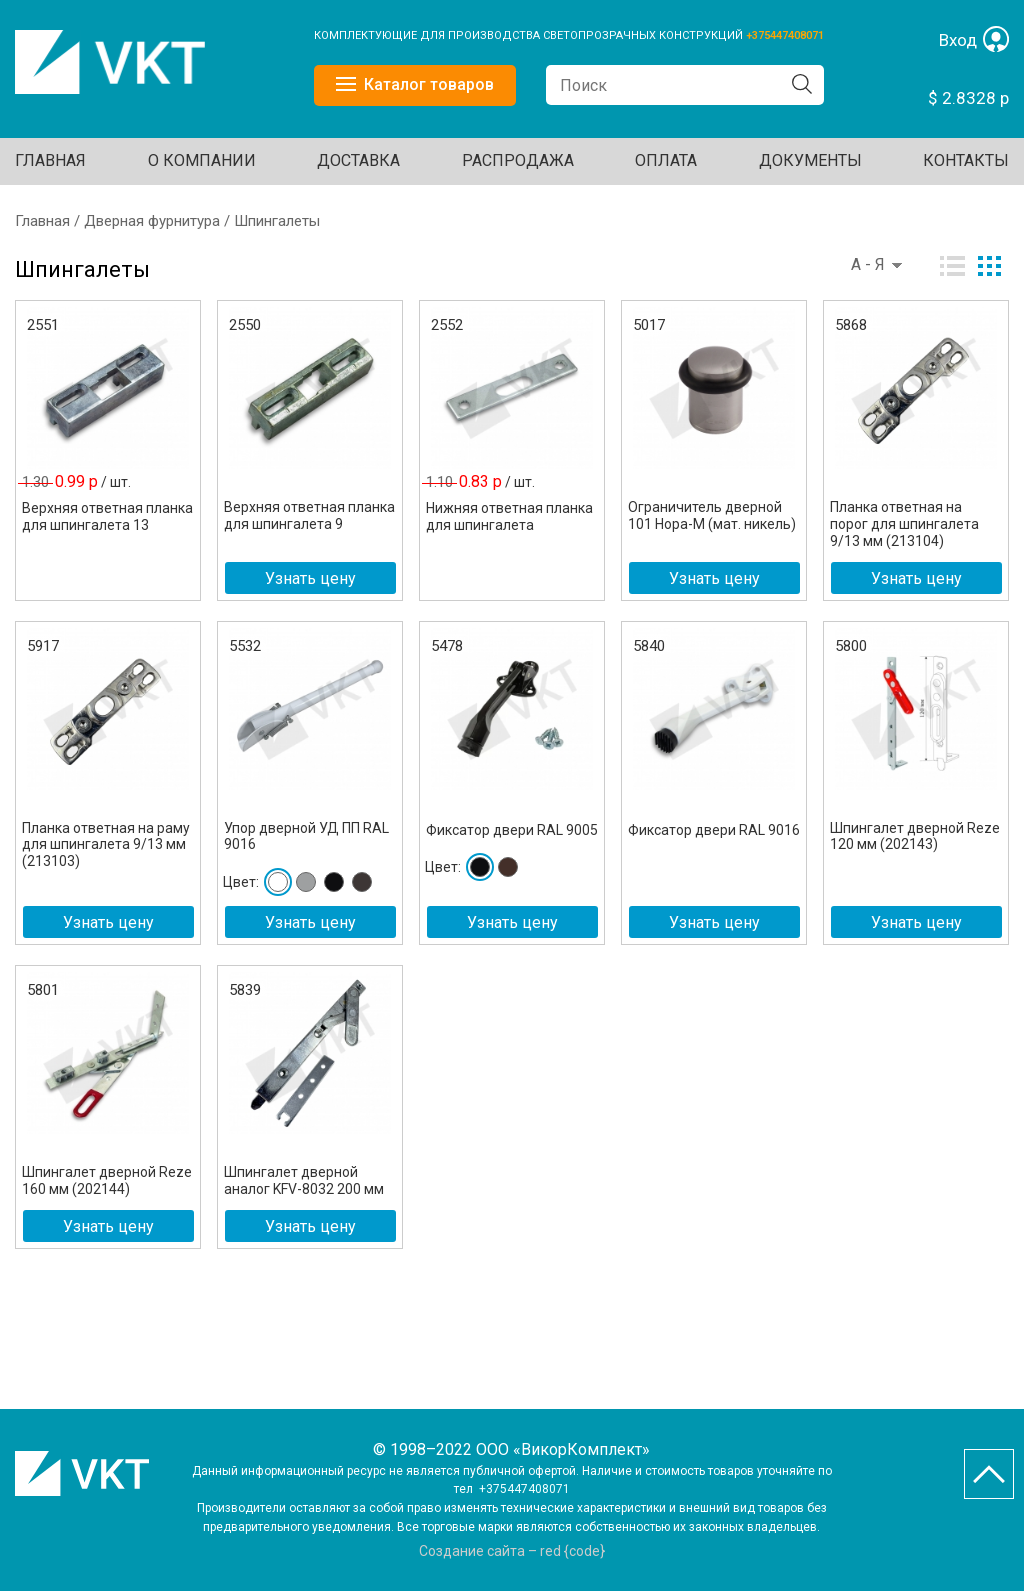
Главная (50, 160)
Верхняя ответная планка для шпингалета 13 (107, 516)
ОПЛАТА (666, 160)
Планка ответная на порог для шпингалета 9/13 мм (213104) (904, 524)
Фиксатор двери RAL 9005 (512, 830)
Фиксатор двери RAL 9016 (714, 830)
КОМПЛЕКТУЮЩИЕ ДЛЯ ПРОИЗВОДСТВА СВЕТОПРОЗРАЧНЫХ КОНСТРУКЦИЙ (530, 35)
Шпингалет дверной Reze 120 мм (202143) (915, 836)
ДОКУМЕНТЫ (810, 160)
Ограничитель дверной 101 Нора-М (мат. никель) (712, 515)
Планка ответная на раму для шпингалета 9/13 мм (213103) (106, 845)
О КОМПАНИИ (202, 160)
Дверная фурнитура (152, 221)
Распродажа (518, 160)
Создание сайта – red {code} (512, 1551)
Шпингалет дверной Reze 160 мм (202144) (107, 1180)
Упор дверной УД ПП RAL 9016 (306, 836)
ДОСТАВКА (358, 160)
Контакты (966, 160)
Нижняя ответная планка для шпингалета (509, 516)
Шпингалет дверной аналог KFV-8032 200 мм (304, 1180)
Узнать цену (310, 578)
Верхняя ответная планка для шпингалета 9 (309, 515)
